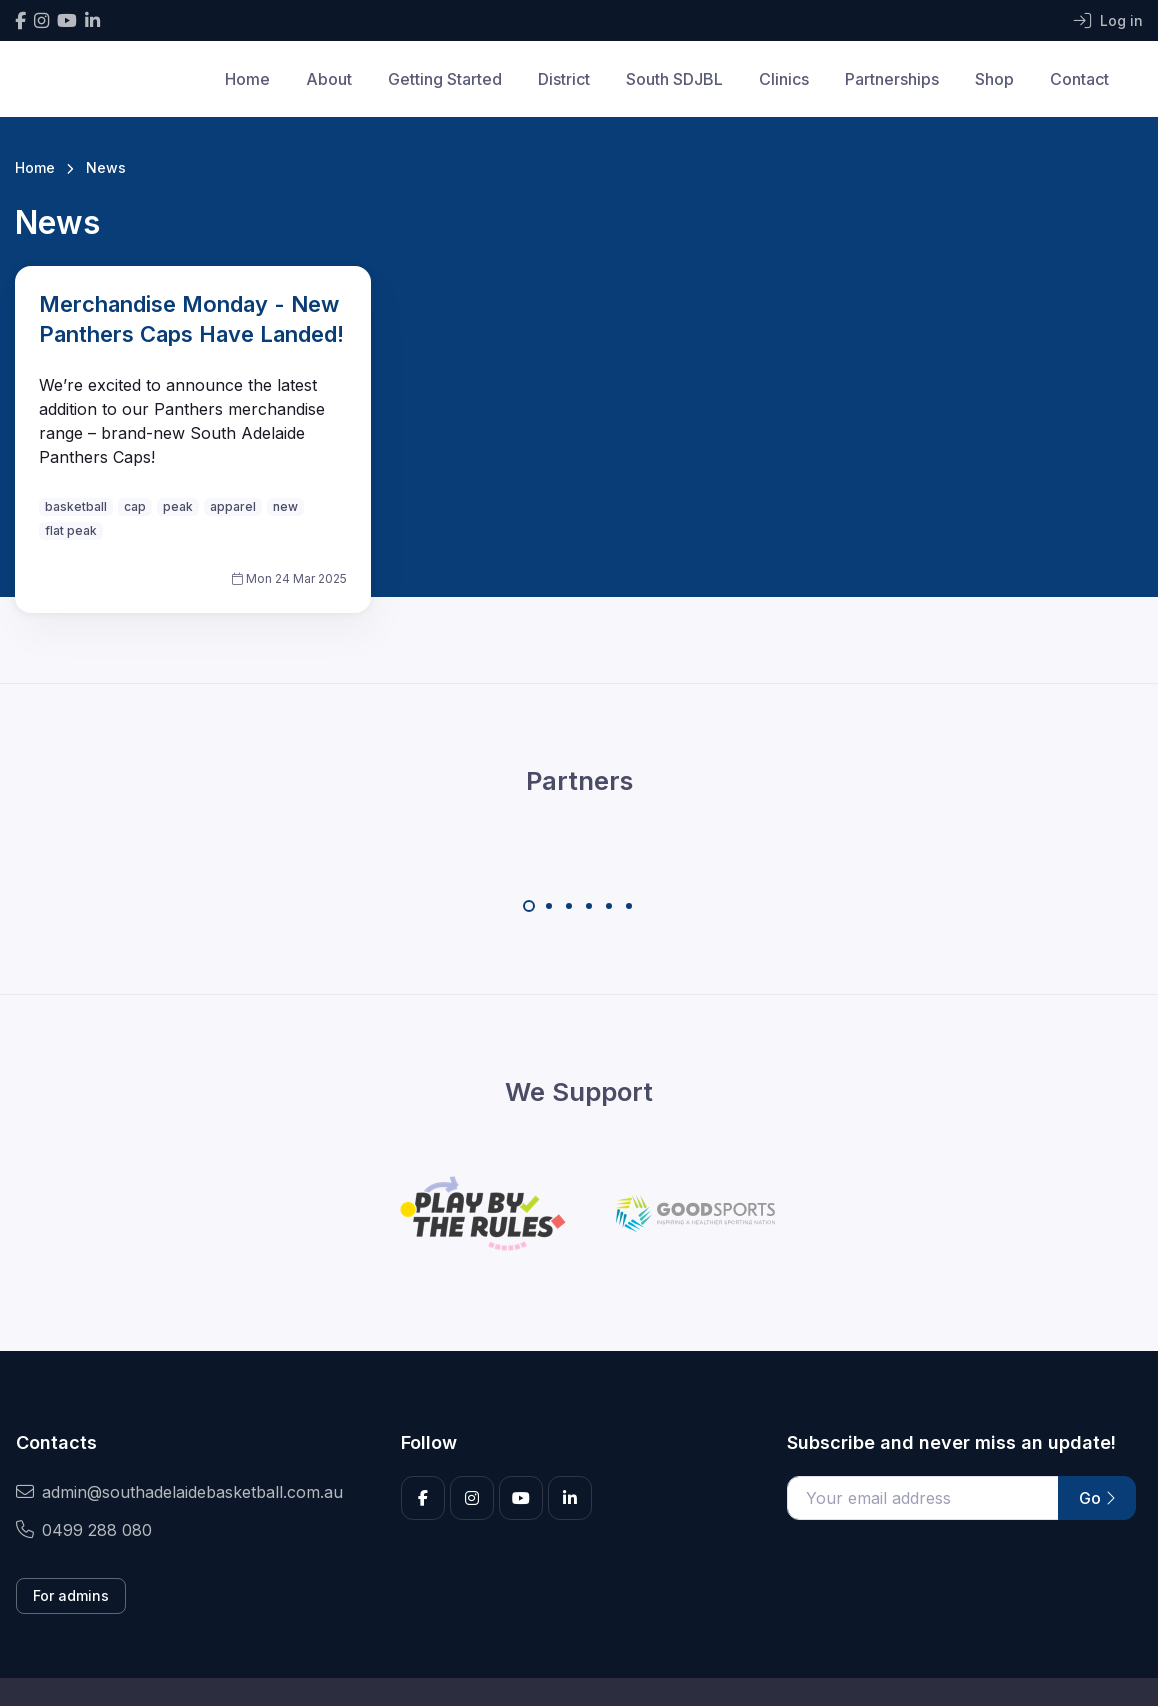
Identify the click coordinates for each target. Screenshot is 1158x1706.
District (564, 79)
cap (135, 506)
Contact (1079, 79)
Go (1097, 1498)
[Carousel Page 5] (609, 906)
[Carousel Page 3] (569, 906)
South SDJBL (674, 79)
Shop (994, 79)
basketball (76, 506)
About (329, 79)
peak (178, 506)
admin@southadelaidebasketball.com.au (179, 1492)
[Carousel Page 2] (549, 906)
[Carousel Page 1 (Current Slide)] (529, 906)
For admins (71, 1595)
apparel (233, 506)
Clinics (784, 79)
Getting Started (445, 79)
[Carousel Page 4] (589, 906)
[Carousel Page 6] (629, 906)
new (285, 506)
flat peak (71, 530)
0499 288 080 (84, 1530)
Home (247, 79)
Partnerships (892, 79)
